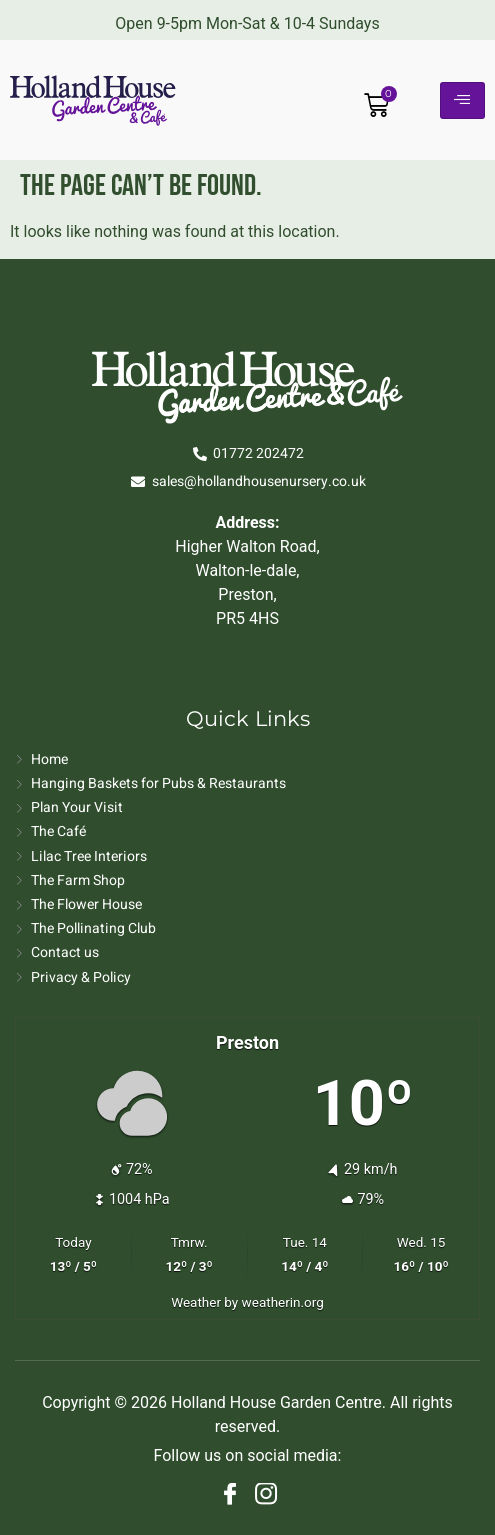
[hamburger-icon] (462, 100)
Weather (196, 1302)
